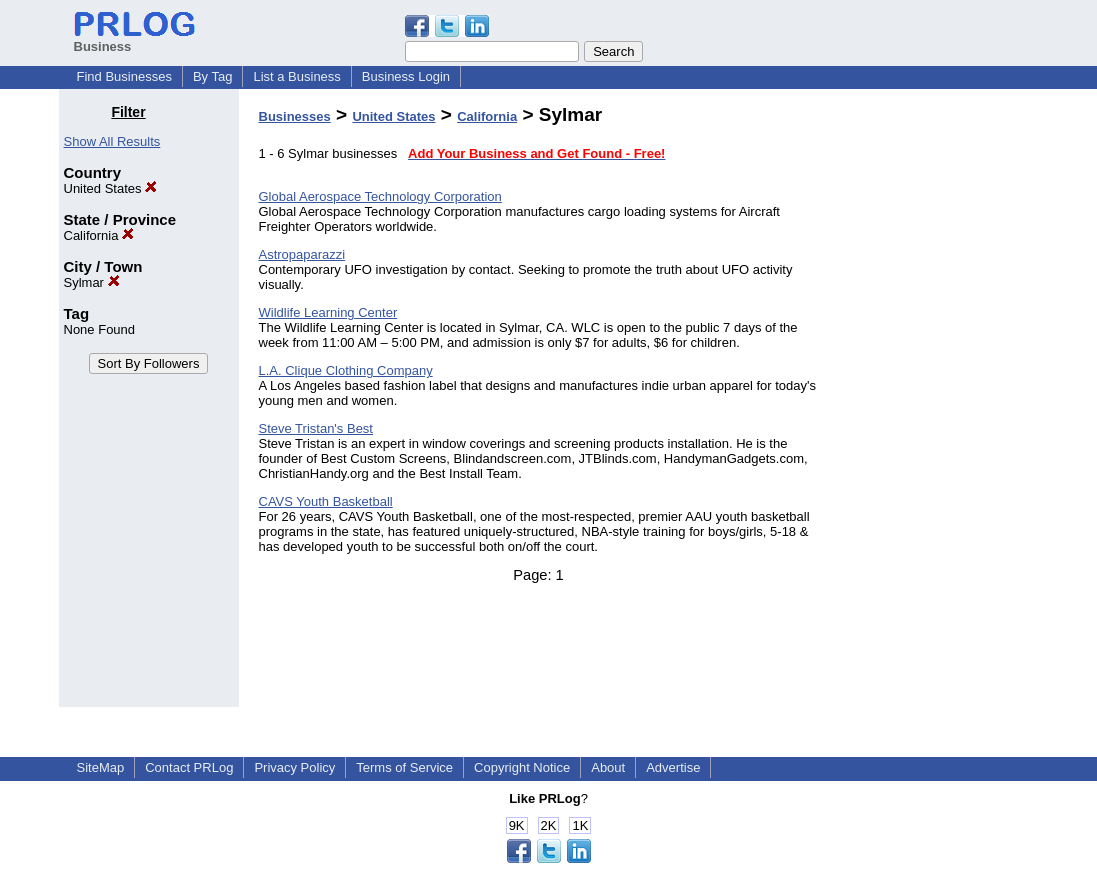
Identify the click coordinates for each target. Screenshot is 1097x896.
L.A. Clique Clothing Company (346, 370)
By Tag (213, 76)
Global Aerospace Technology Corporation (380, 196)
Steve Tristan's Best (316, 428)
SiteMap (101, 767)
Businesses (295, 116)
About (608, 767)
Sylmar (92, 282)
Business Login (406, 76)
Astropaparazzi (302, 254)
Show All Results (112, 141)
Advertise (673, 767)
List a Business (296, 76)
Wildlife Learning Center (328, 312)
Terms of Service (404, 767)
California (99, 235)
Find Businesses (124, 76)
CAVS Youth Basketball (326, 501)
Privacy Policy (294, 767)
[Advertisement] (936, 404)
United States (111, 188)
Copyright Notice (522, 767)
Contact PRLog (189, 767)
